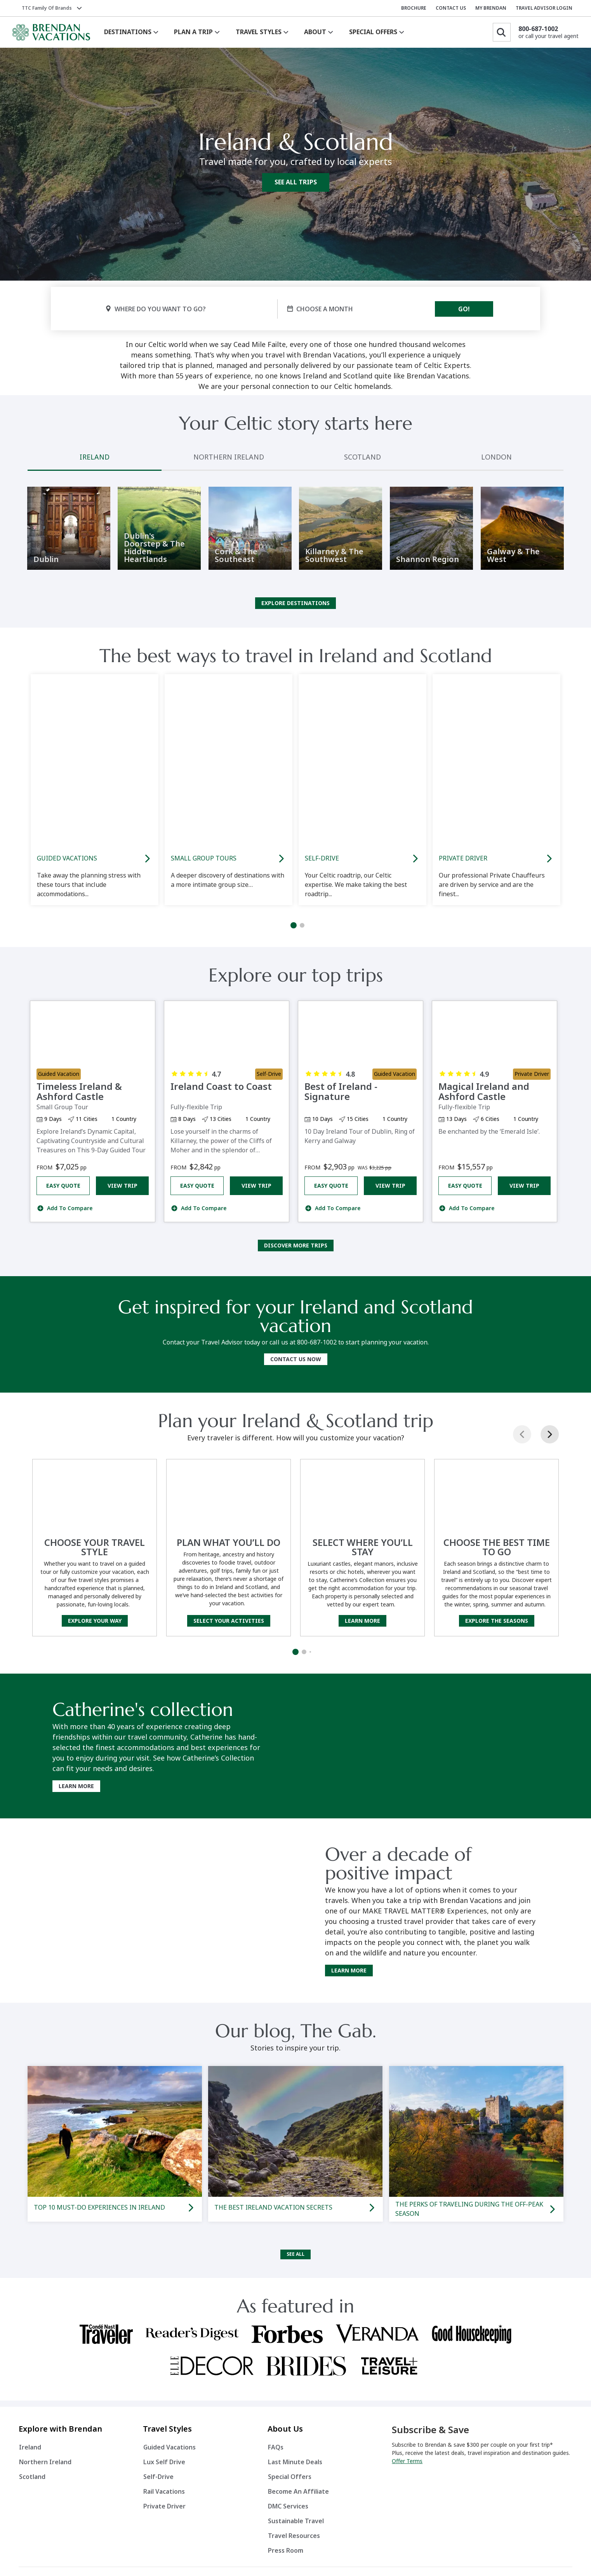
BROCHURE (413, 8)
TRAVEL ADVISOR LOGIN (544, 8)
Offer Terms (407, 2466)
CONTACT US (451, 8)
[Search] (502, 32)
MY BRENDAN (490, 8)
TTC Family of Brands (47, 8)
